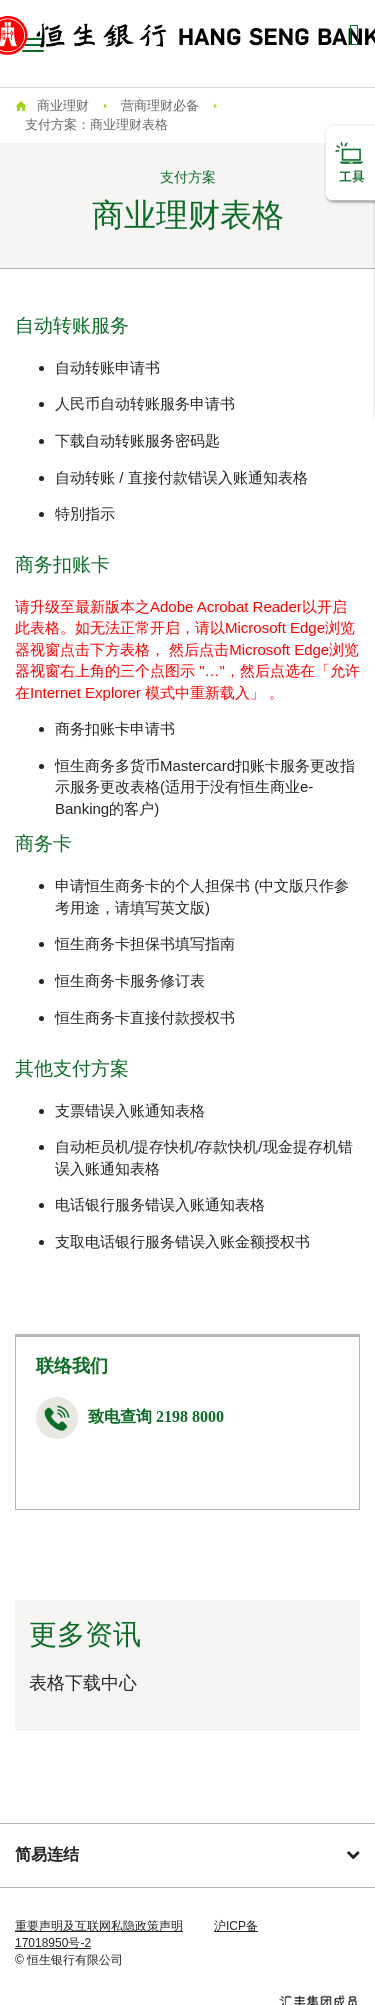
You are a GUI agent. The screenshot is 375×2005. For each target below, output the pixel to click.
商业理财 (63, 105)
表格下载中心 (83, 1683)
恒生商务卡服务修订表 (130, 980)
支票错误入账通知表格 (130, 1110)
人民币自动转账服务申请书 (145, 403)
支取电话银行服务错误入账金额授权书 (182, 1241)
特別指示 (85, 513)
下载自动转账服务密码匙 (137, 440)
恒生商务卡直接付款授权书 (145, 1017)
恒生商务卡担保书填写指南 (145, 943)
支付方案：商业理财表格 (96, 124)
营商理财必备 (160, 105)
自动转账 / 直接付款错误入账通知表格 (181, 477)
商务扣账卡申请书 (115, 728)
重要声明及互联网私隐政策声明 (99, 1926)
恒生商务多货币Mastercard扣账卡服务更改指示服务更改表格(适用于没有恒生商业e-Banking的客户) (205, 787)
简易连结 (187, 1854)
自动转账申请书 (107, 367)
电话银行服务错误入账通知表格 (160, 1204)
